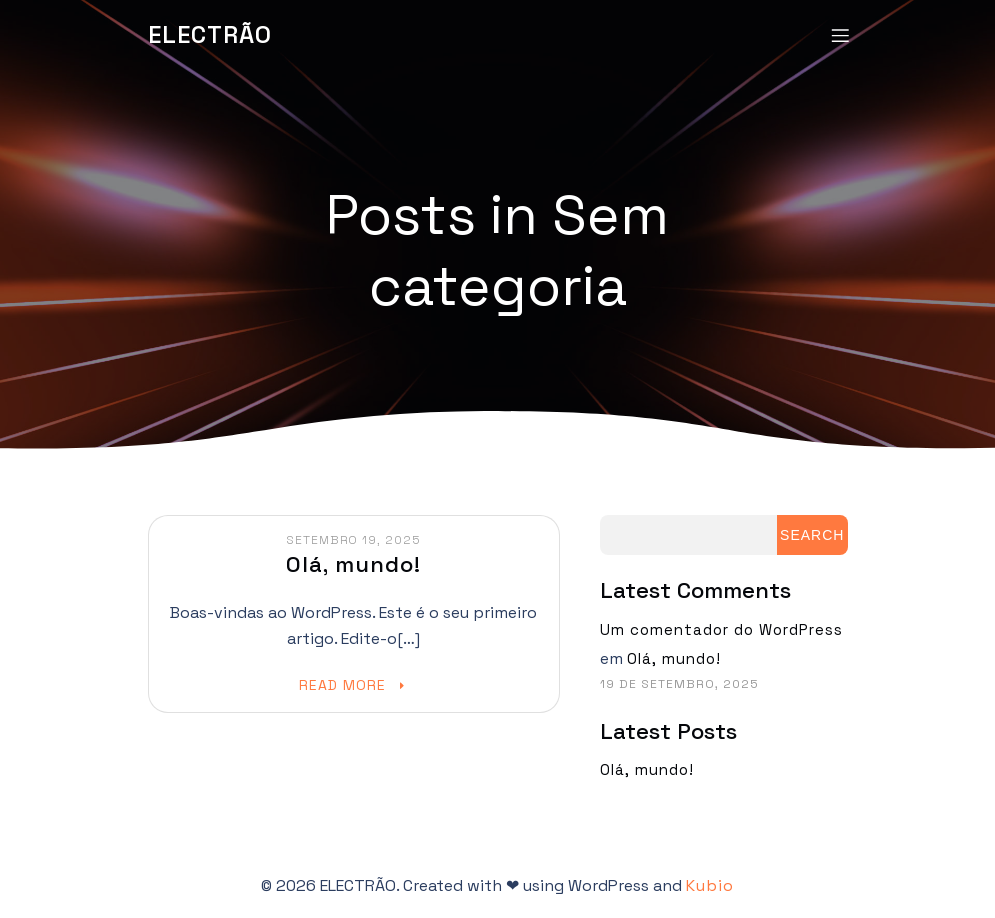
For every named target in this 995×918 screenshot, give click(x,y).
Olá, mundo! (674, 658)
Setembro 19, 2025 (353, 540)
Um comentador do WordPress (721, 629)
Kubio (710, 885)
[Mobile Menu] (841, 35)
